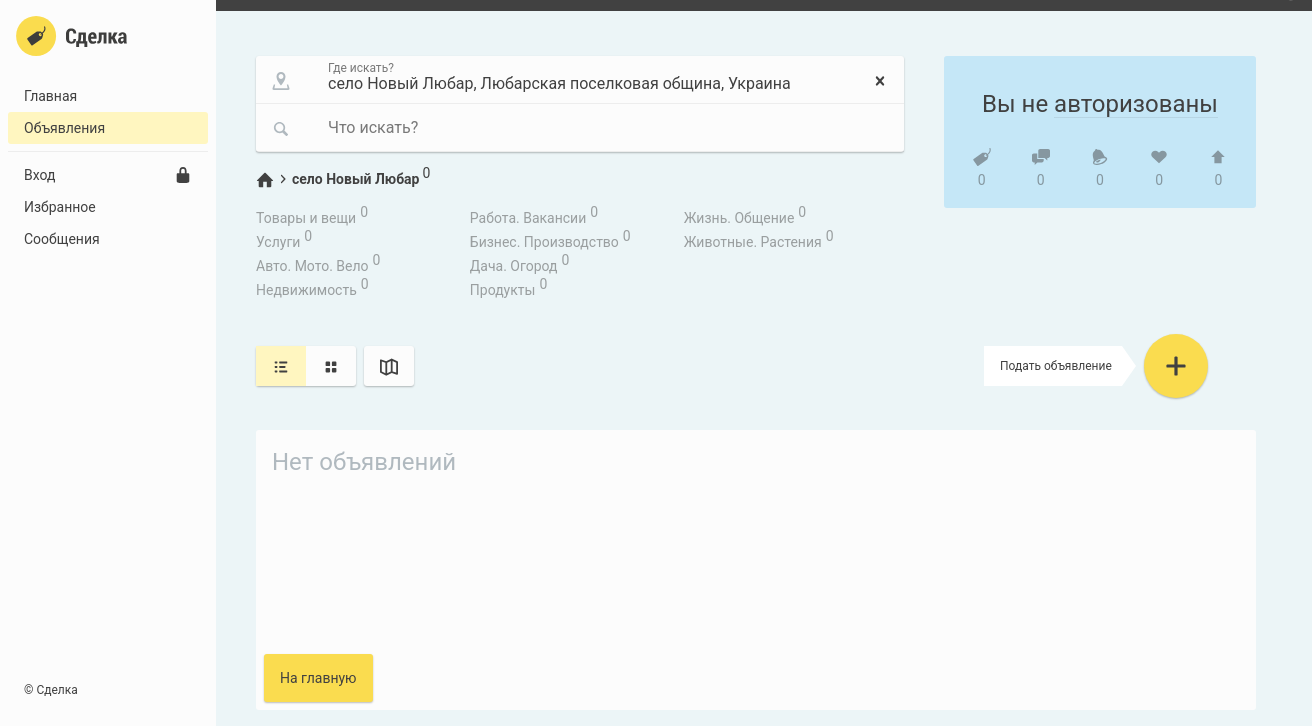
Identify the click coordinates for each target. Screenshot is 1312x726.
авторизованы (1136, 104)
